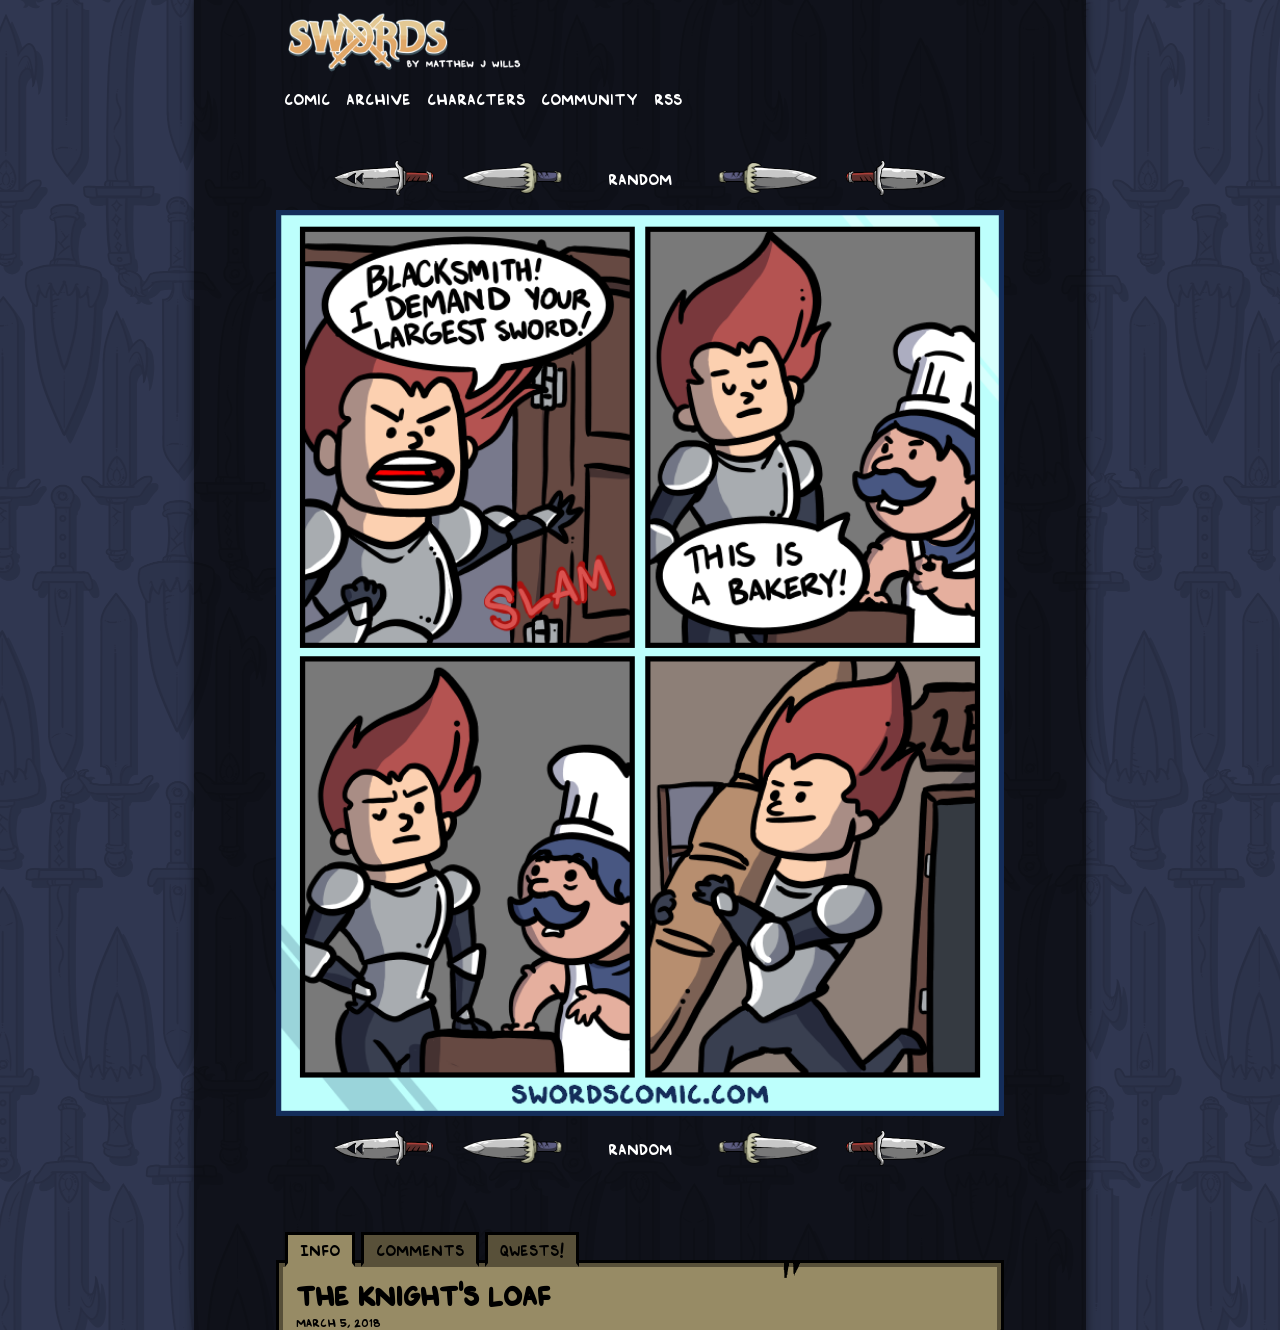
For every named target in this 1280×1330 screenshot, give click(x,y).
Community (589, 98)
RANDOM (640, 178)
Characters (476, 98)
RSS (668, 98)
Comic (307, 98)
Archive (378, 98)
